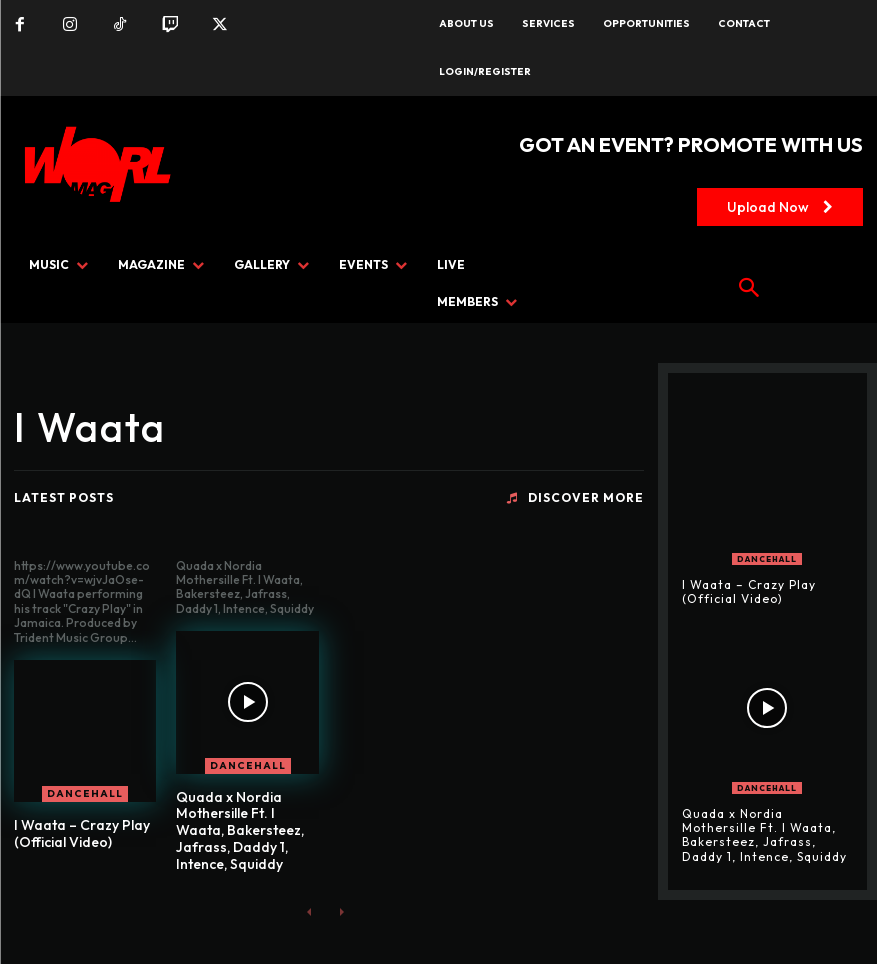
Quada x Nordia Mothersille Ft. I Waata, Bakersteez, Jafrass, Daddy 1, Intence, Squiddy (240, 830)
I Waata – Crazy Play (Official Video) (82, 833)
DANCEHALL (85, 793)
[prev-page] (309, 911)
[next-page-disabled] (341, 911)
